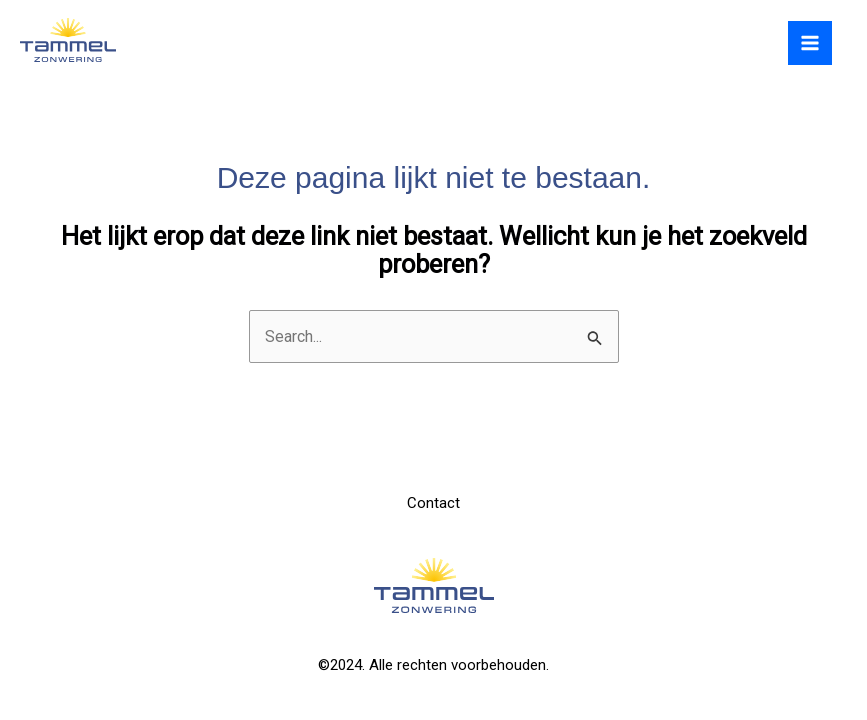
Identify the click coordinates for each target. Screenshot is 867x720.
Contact (433, 503)
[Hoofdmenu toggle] (810, 43)
